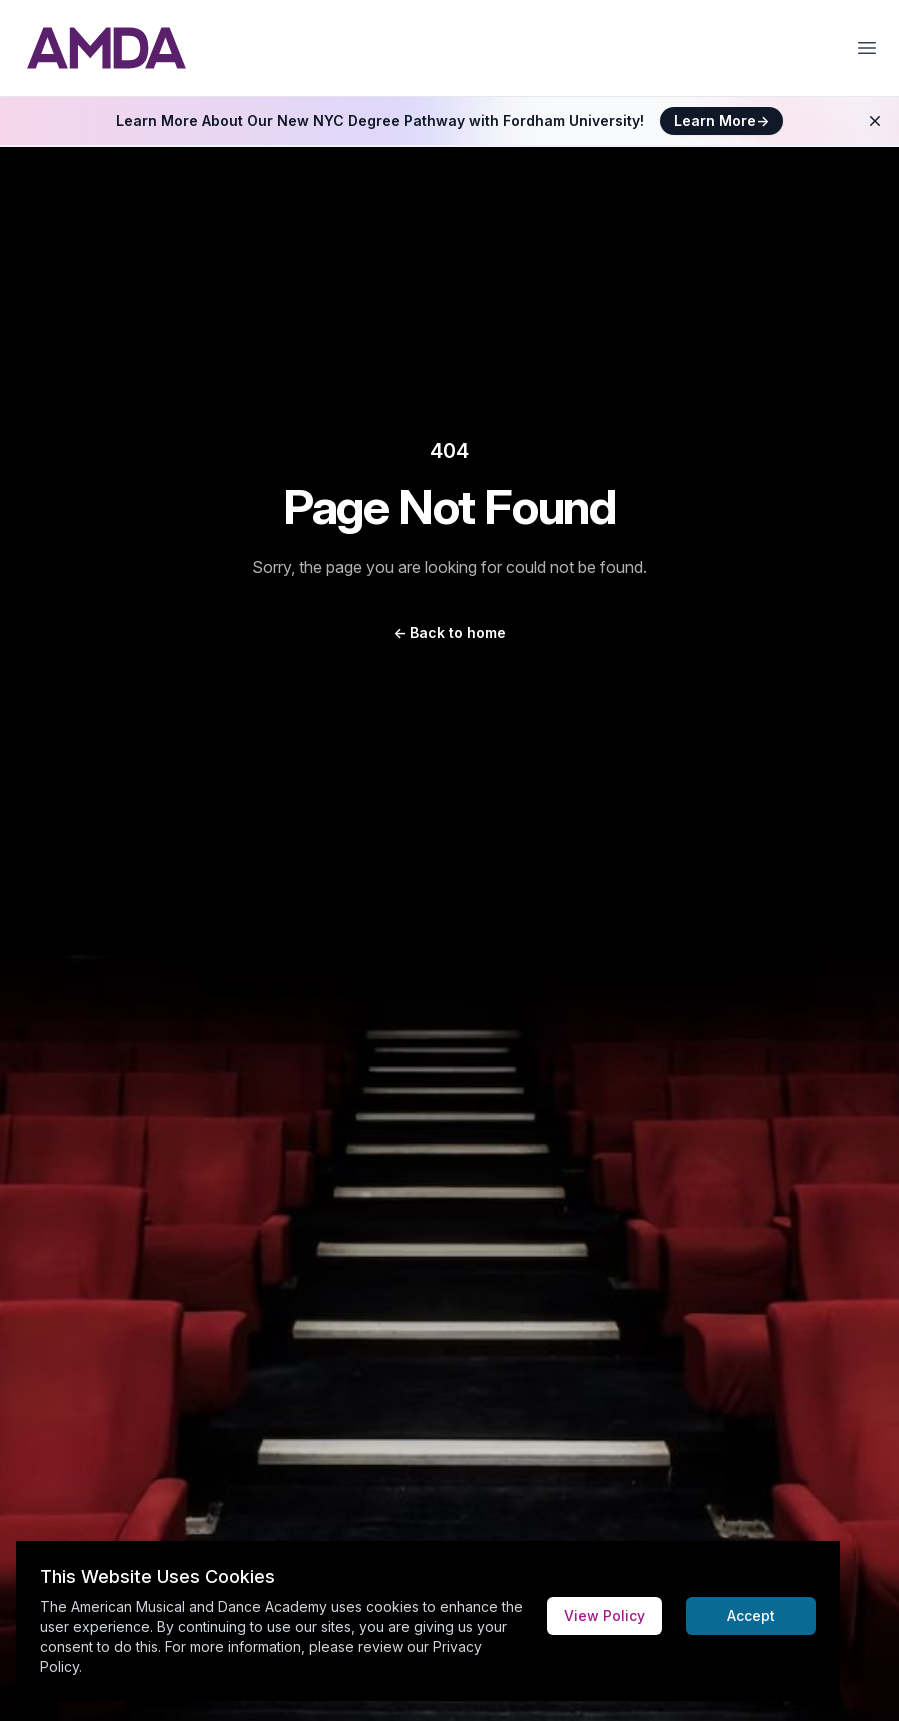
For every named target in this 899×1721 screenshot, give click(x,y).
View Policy (604, 1615)
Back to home (449, 632)
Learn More (721, 120)
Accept (751, 1615)
